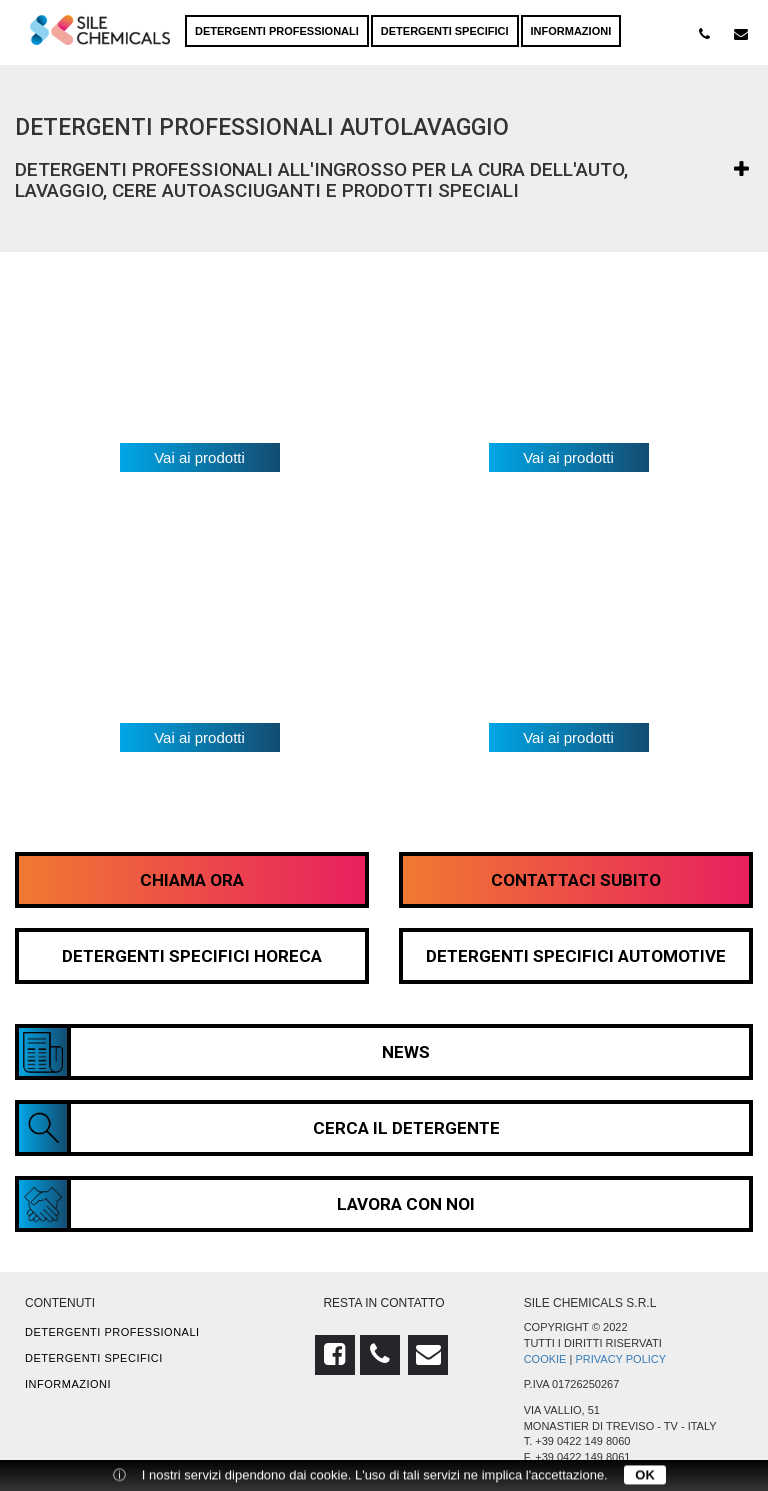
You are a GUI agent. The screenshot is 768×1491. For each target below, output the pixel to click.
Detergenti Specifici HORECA (192, 956)
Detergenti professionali (277, 31)
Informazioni (571, 31)
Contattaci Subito (576, 880)
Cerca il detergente (259, 1128)
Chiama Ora (192, 880)
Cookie (545, 1359)
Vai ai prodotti (199, 457)
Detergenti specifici (445, 31)
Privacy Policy (620, 1359)
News (224, 1052)
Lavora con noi (247, 1204)
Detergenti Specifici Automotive (576, 956)
